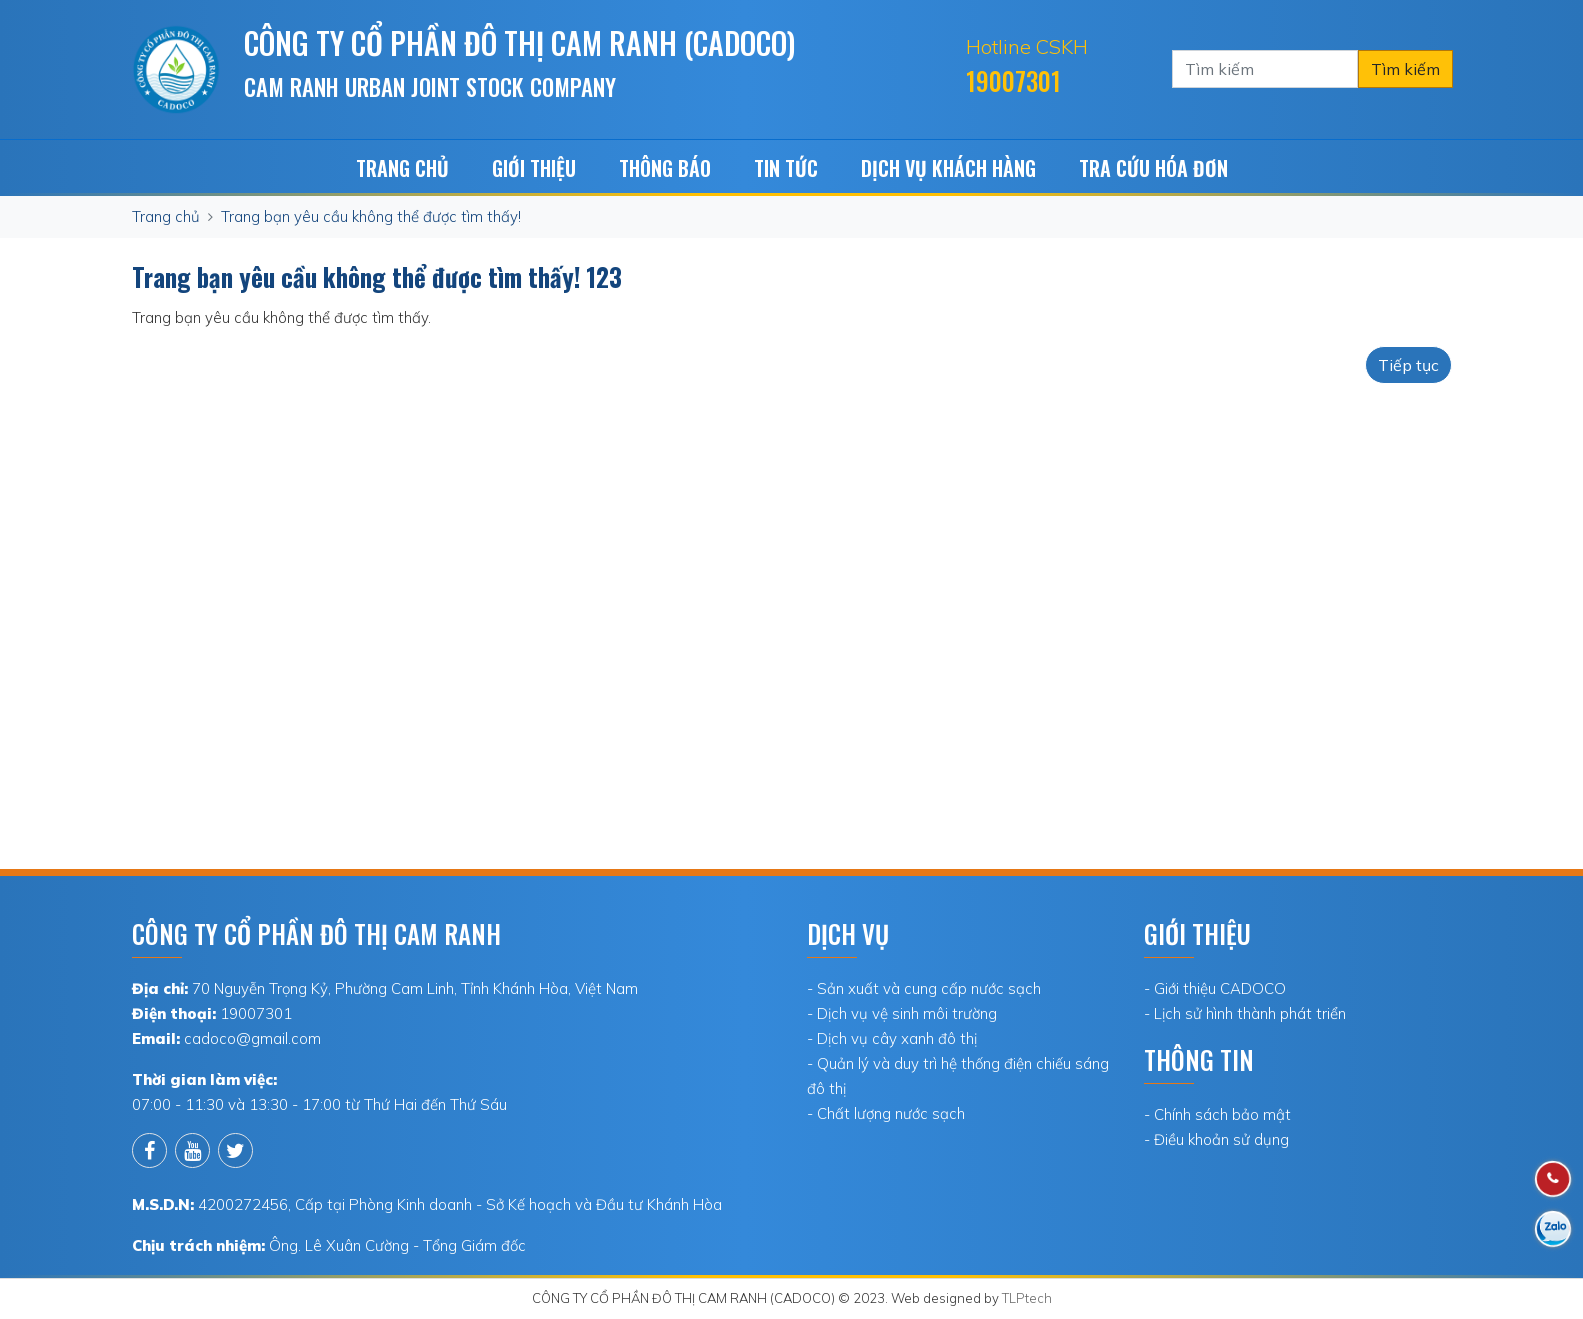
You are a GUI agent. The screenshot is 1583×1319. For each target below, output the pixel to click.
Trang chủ (402, 168)
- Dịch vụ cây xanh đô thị (892, 1038)
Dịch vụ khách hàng (948, 168)
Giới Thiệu (534, 168)
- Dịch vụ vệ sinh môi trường (902, 1013)
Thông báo (665, 168)
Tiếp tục (1408, 365)
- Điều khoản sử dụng (1216, 1139)
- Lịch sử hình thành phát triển (1245, 1013)
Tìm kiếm (1405, 69)
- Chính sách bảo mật (1217, 1114)
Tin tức (786, 168)
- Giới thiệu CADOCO (1215, 988)
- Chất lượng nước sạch (886, 1113)
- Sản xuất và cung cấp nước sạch (924, 988)
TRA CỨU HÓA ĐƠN (1153, 168)
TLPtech (1027, 1298)
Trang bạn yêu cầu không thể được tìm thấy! (371, 216)
